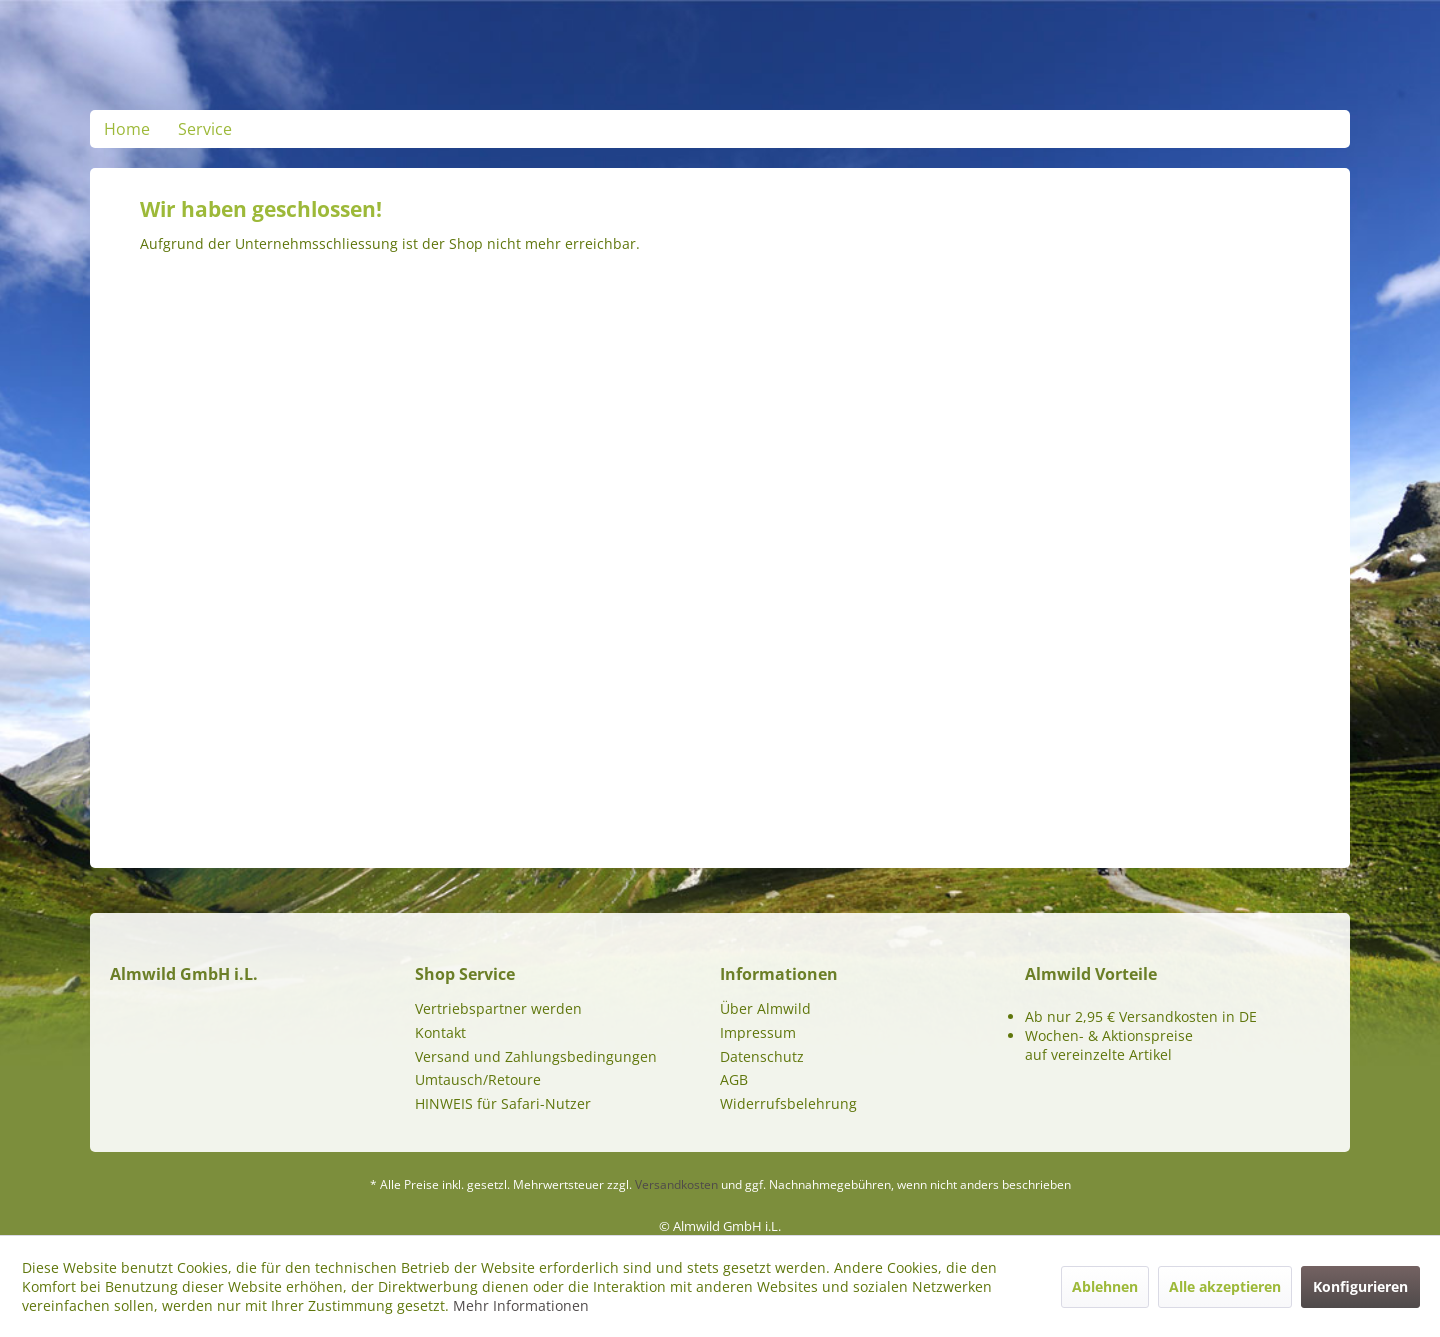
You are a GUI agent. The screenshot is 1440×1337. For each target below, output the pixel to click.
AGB (734, 1079)
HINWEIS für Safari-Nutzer (503, 1103)
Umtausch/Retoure (478, 1079)
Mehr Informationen (521, 1305)
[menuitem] (127, 129)
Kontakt (440, 1032)
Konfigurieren (1360, 1286)
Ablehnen (1105, 1286)
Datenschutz (762, 1056)
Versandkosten (676, 1184)
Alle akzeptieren (1225, 1286)
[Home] (127, 129)
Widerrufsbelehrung (788, 1103)
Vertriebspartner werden (498, 1008)
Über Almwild (765, 1008)
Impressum (758, 1032)
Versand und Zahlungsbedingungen (536, 1056)
